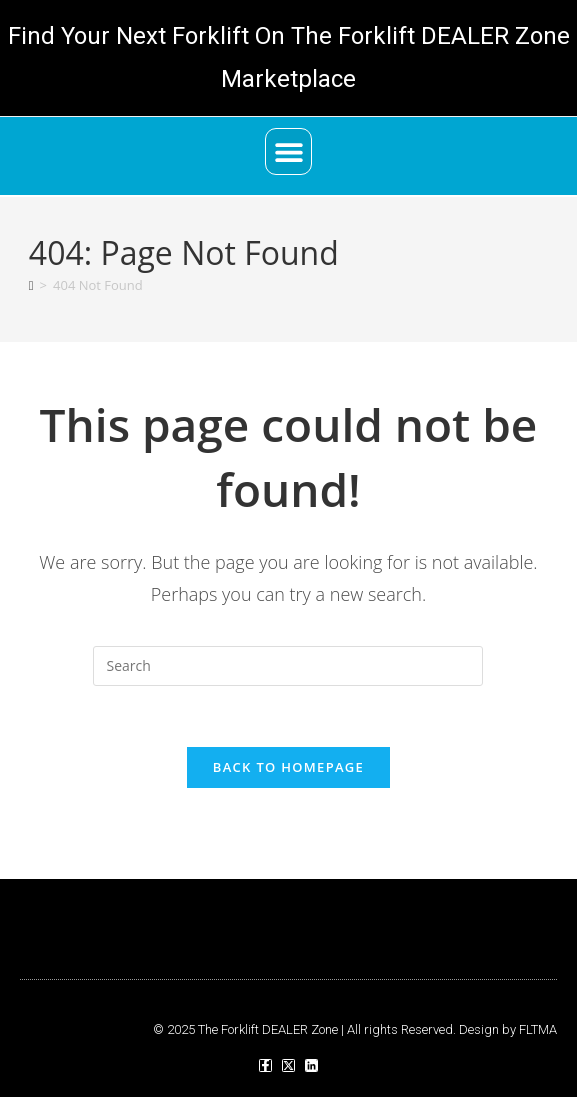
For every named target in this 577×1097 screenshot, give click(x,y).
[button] (288, 151)
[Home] (31, 285)
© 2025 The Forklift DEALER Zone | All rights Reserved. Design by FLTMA (355, 1029)
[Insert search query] (288, 666)
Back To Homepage (288, 767)
